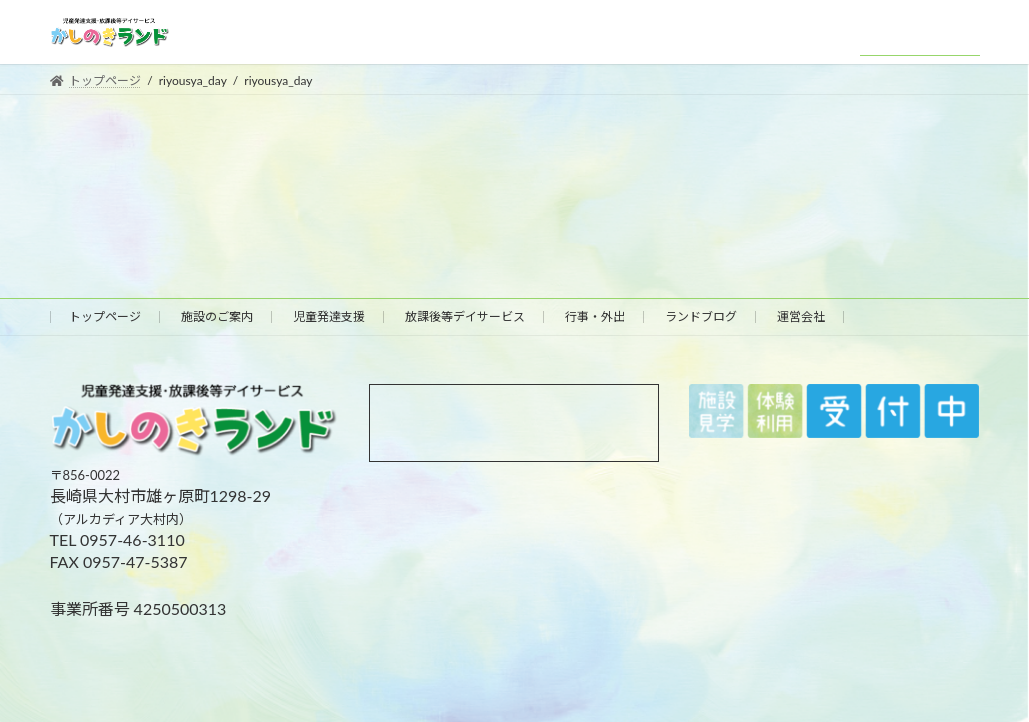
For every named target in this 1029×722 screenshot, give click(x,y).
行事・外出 (595, 316)
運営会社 (801, 316)
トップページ (105, 316)
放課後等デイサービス (465, 316)
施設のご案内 (217, 316)
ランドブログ (701, 316)
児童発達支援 (329, 316)
